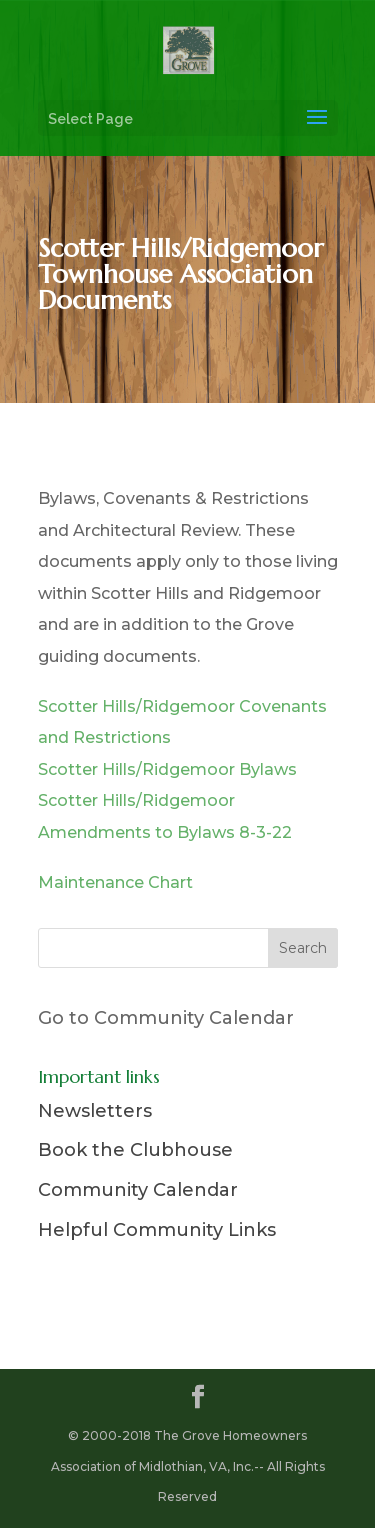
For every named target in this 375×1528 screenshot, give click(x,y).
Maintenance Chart (115, 882)
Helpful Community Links (157, 1230)
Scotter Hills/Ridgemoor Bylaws (167, 769)
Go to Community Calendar (166, 1018)
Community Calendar (138, 1190)
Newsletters (95, 1111)
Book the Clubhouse (135, 1150)
